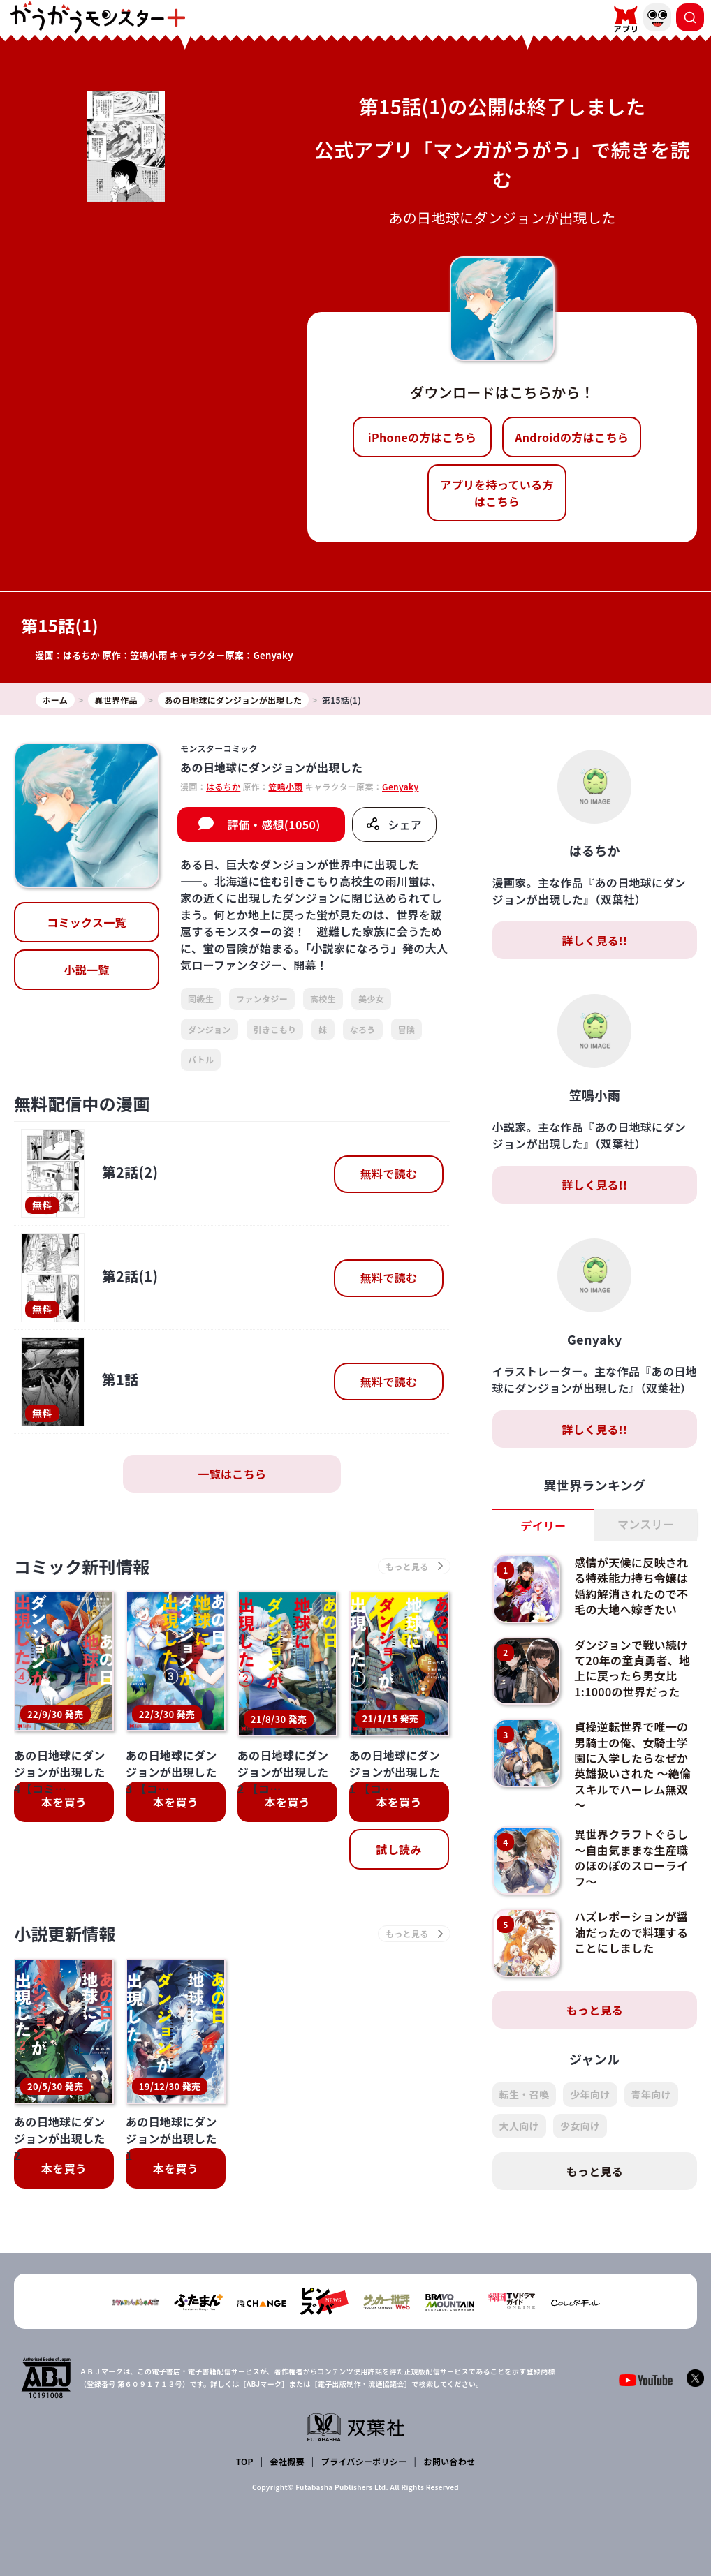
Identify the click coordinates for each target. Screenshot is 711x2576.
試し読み (398, 1849)
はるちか (81, 655)
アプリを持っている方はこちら (496, 493)
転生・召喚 (524, 2094)
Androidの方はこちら (572, 437)
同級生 (201, 999)
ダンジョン (209, 1029)
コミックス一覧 (86, 922)
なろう (363, 1029)
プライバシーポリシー (364, 2461)
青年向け (651, 2094)
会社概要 (287, 2461)
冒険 (407, 1029)
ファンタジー (262, 999)
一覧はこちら (232, 1473)
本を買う (64, 1801)
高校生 (323, 999)
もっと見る (595, 2009)
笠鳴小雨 (148, 655)
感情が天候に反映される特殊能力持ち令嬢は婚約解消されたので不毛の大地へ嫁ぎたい (631, 1586)
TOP (245, 2461)
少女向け (580, 2126)
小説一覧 (86, 969)
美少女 (371, 999)
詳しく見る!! (594, 940)
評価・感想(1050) (273, 824)
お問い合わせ (449, 2461)
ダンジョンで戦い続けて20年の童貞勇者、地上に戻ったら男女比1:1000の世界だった (632, 1668)
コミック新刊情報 (82, 1566)
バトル (201, 1059)
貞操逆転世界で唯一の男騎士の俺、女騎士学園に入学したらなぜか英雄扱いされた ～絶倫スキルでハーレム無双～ (632, 1765)
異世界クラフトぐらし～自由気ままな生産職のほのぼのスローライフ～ (631, 1857)
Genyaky (273, 655)
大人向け (519, 2126)
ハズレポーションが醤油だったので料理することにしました (631, 1932)
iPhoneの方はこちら (422, 437)
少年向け (590, 2094)
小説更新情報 (65, 1933)
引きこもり (275, 1029)
